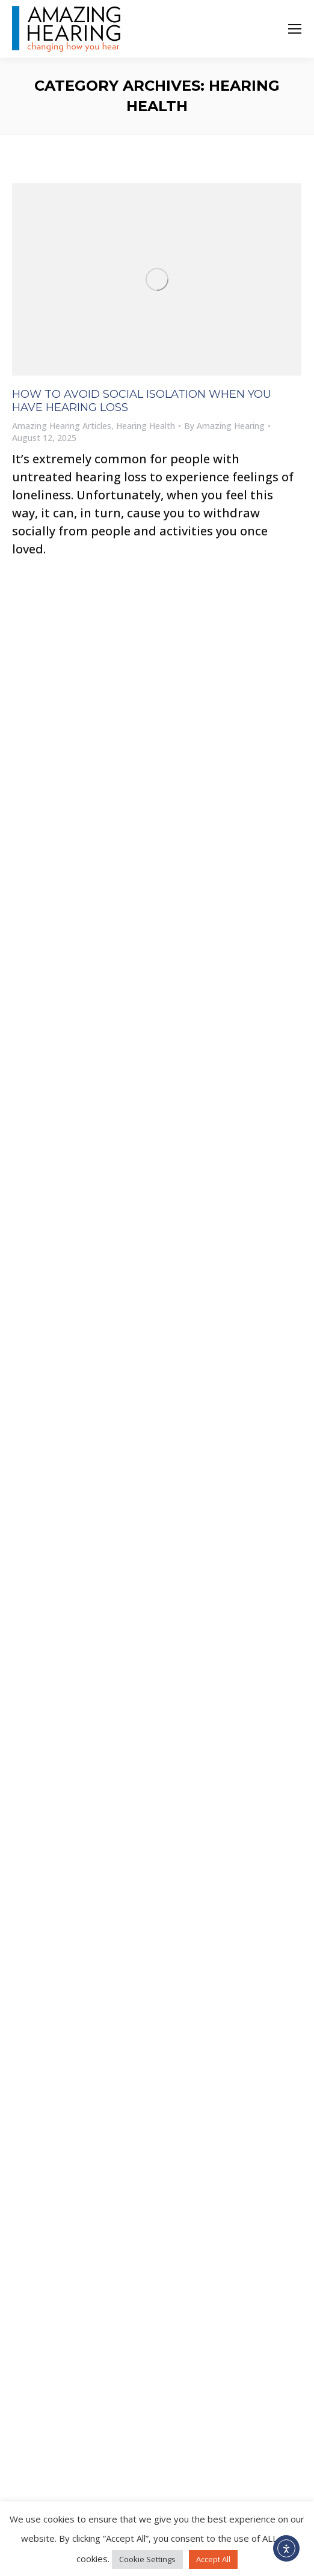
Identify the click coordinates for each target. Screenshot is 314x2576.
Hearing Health (145, 425)
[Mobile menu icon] (295, 29)
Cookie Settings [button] (147, 2559)
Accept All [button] (213, 2559)
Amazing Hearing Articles (61, 425)
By (224, 425)
